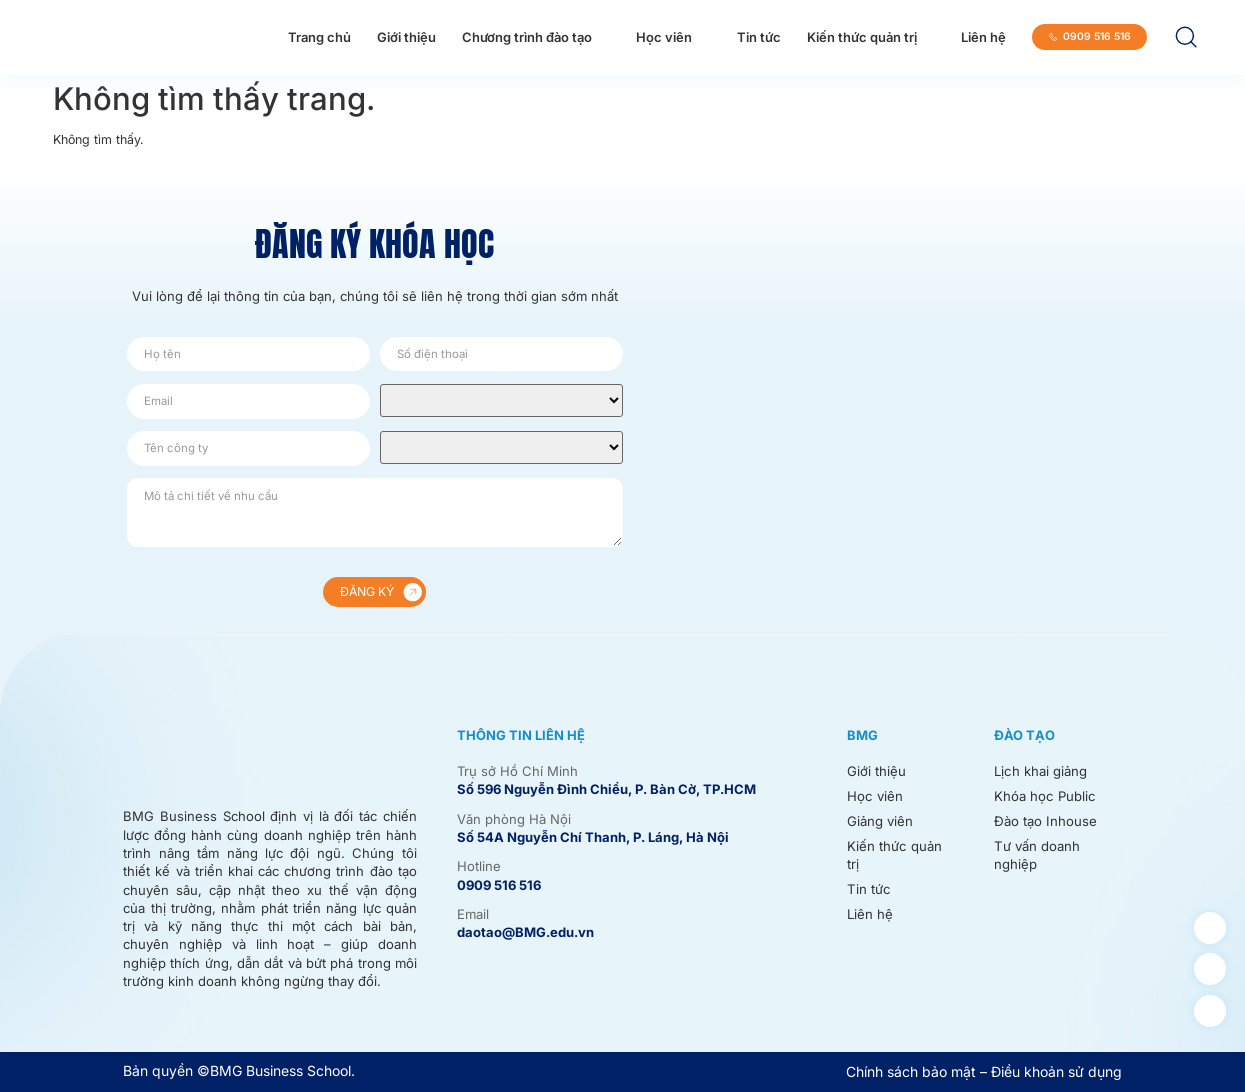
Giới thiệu (406, 37)
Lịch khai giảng (1040, 771)
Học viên (664, 37)
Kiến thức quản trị (862, 37)
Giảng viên (880, 820)
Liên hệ (983, 37)
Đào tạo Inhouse (1045, 820)
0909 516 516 (499, 885)
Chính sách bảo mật (911, 1071)
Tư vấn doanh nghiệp (1036, 854)
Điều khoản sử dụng (1056, 1071)
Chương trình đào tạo (527, 37)
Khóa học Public (1044, 796)
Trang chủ (319, 37)
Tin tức (759, 37)
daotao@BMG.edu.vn (525, 932)
